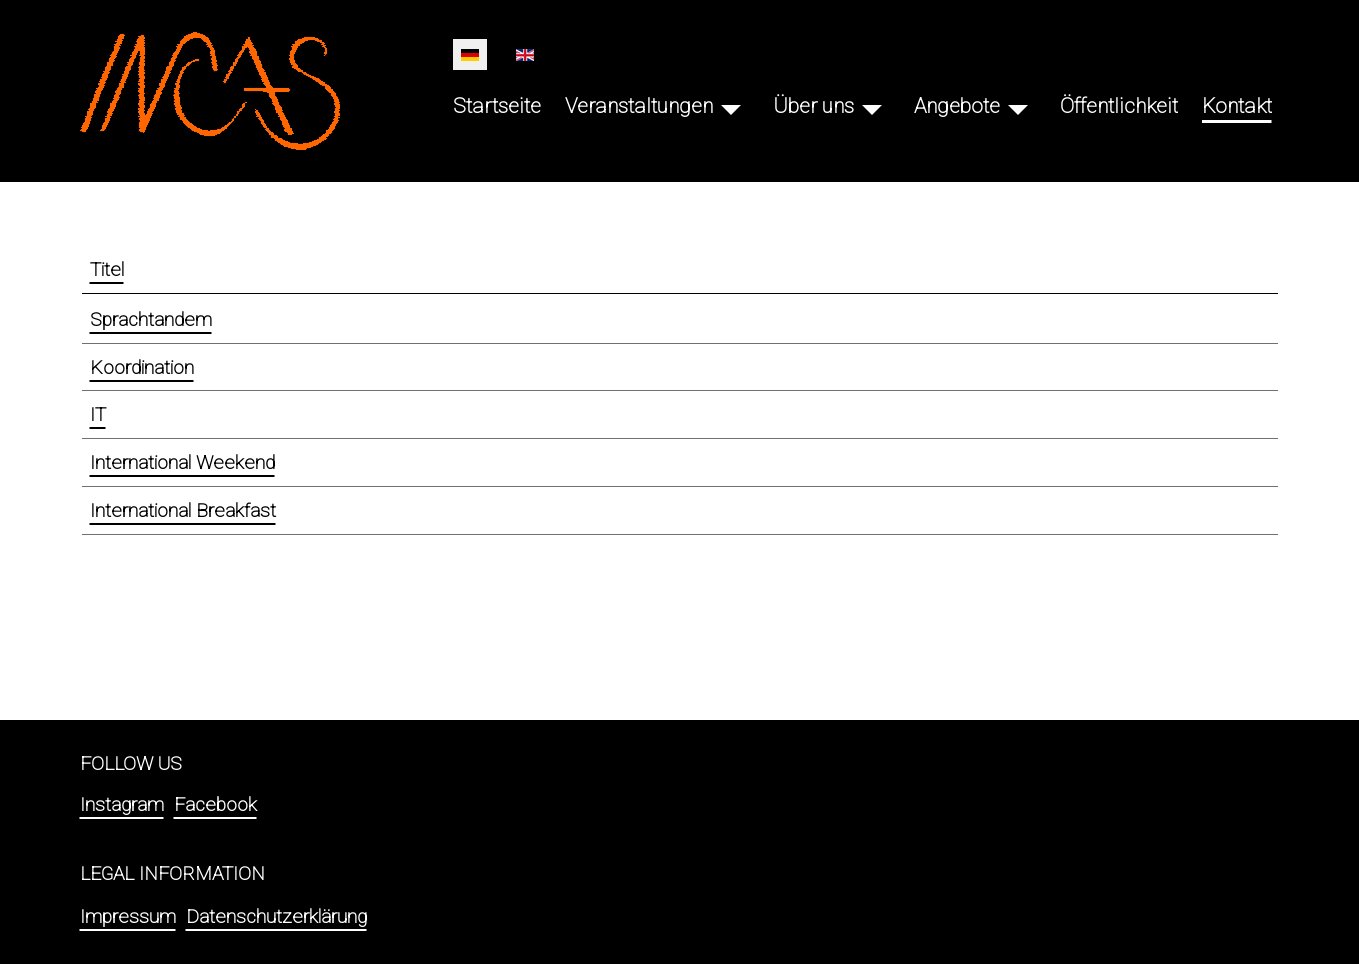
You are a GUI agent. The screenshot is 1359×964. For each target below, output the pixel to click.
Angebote (957, 106)
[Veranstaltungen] (731, 106)
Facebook (215, 804)
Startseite (497, 106)
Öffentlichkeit (1119, 106)
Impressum (128, 916)
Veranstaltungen (639, 106)
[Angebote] (1018, 106)
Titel (107, 269)
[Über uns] (872, 106)
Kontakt (1237, 106)
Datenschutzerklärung (276, 916)
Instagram (122, 804)
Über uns (813, 106)
